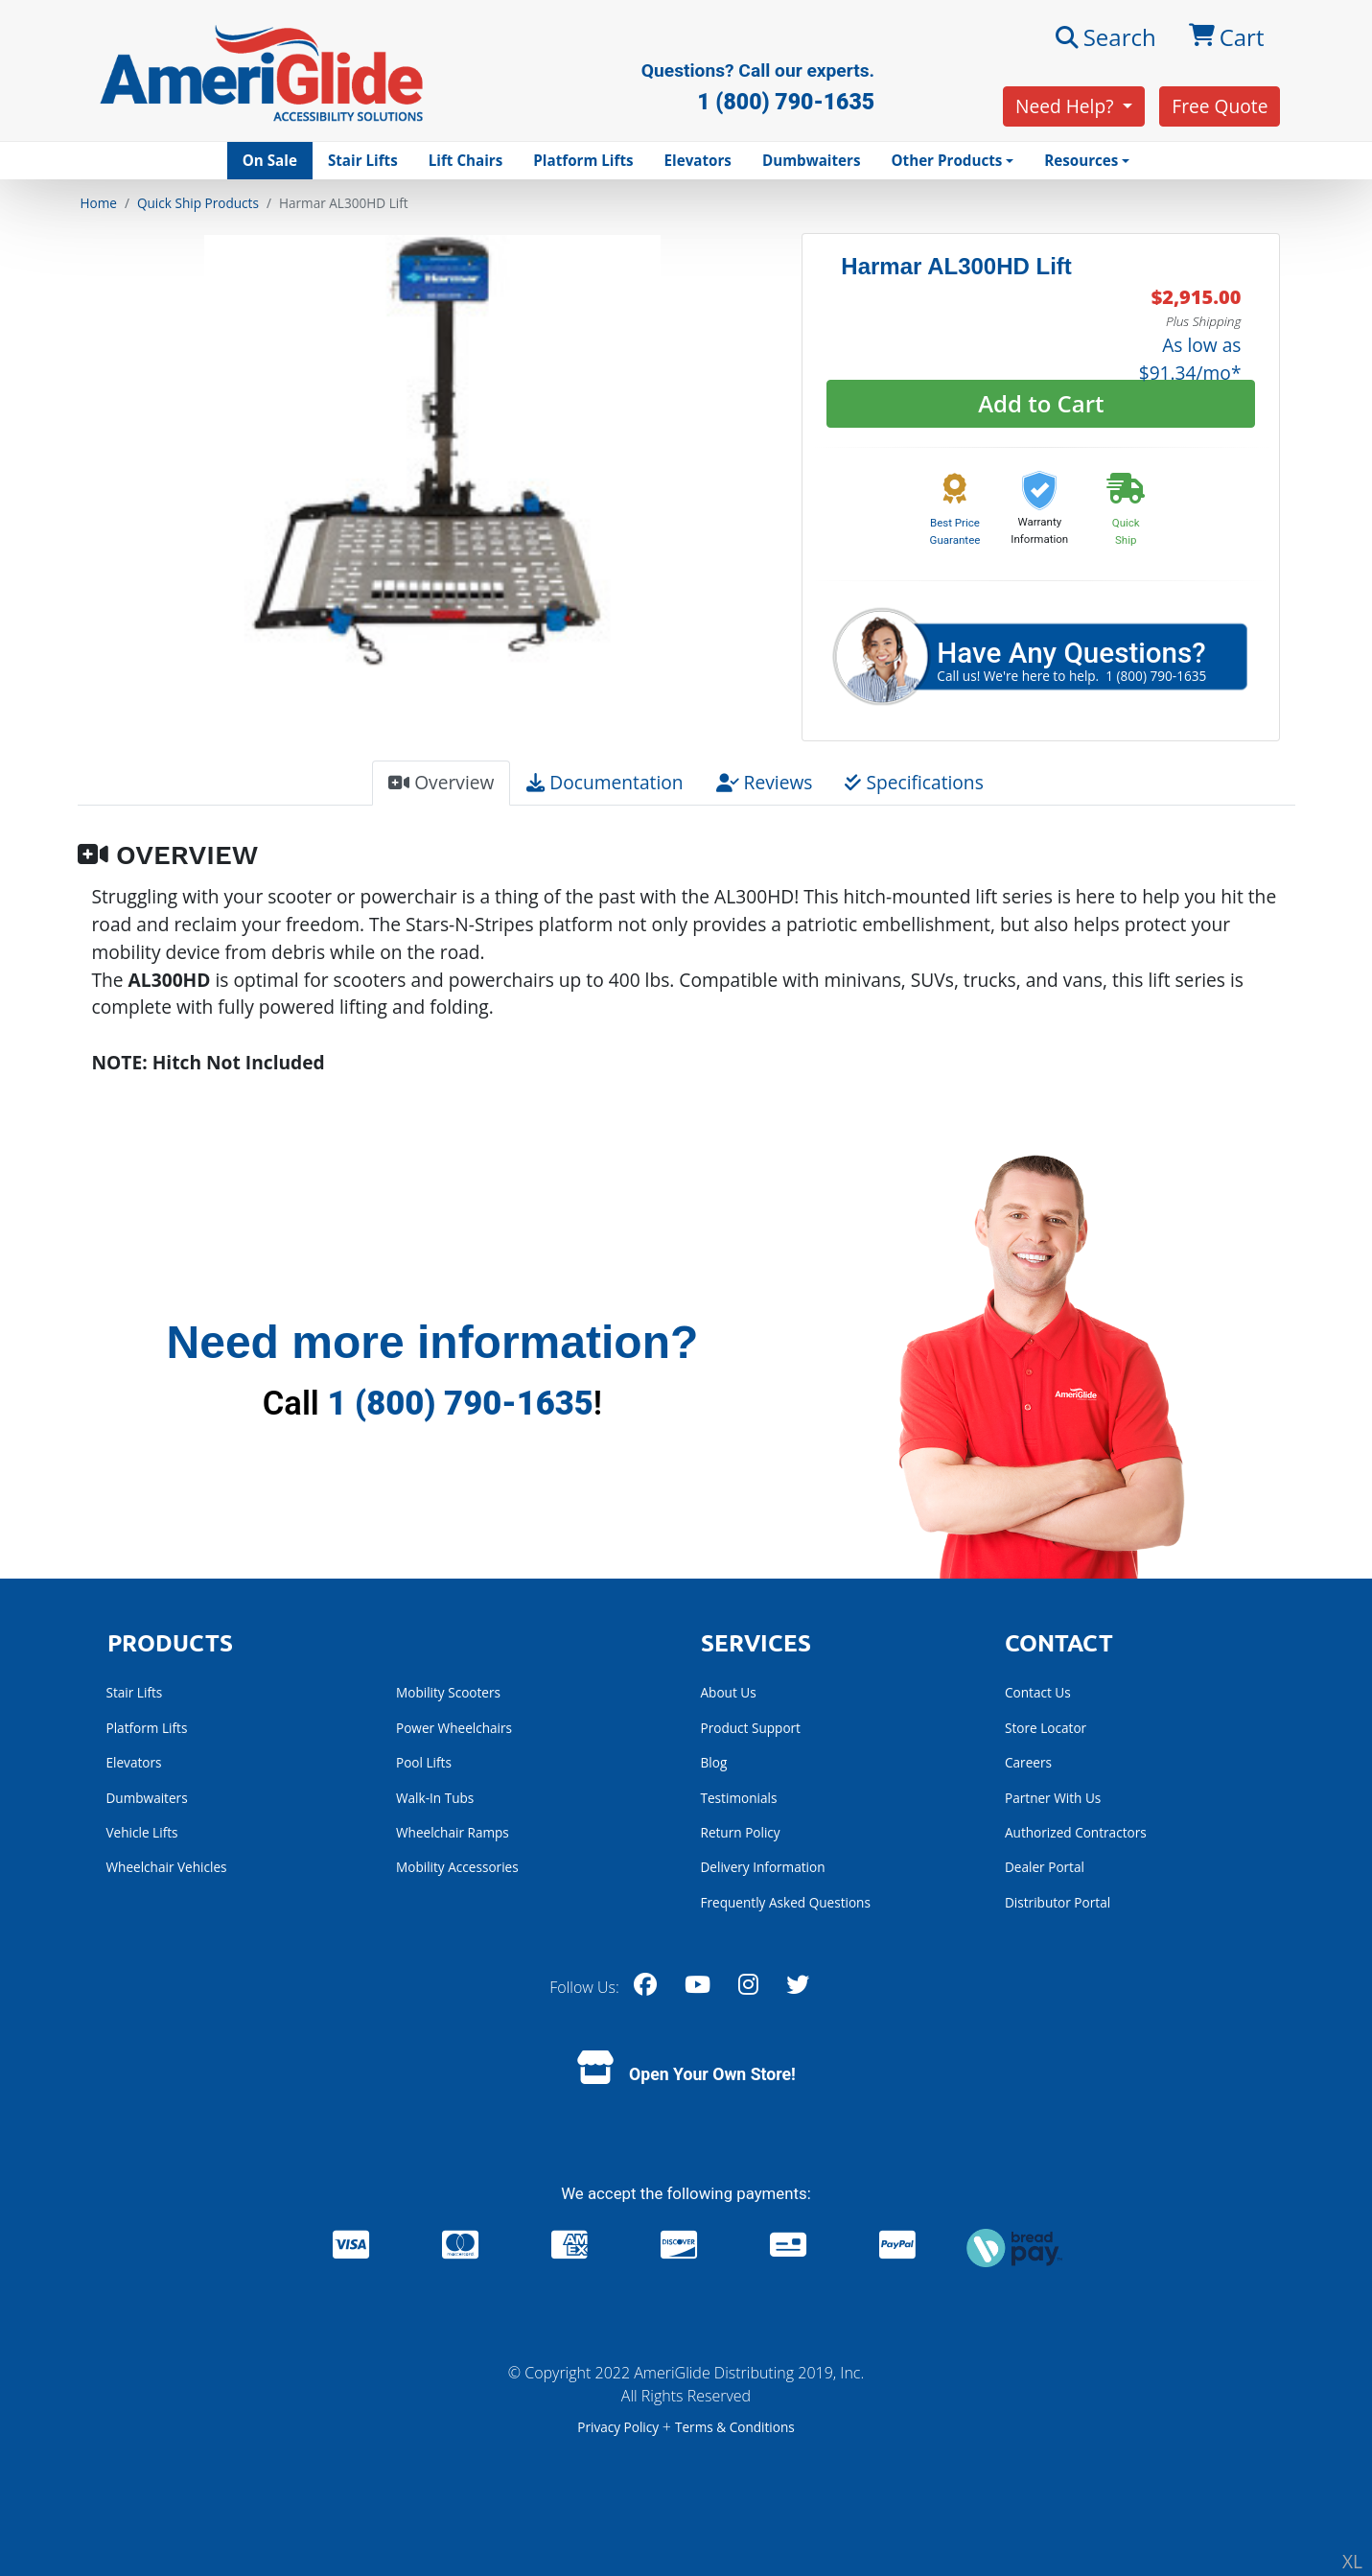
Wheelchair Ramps (452, 1832)
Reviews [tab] (764, 782)
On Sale (270, 160)
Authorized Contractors (1076, 1832)
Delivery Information (763, 1867)
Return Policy (740, 1832)
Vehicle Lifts (142, 1832)
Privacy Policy (619, 2427)
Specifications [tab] (914, 782)
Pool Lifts (424, 1762)
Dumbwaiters (811, 160)
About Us (728, 1692)
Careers (1028, 1762)
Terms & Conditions (735, 2427)
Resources (1081, 160)
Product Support (751, 1728)
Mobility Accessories (457, 1867)
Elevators (698, 160)
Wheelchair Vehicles (166, 1867)
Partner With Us (1053, 1798)
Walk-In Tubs (435, 1798)
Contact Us (1038, 1692)
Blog (714, 1762)
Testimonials (739, 1798)
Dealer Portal (1044, 1867)
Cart (1227, 38)
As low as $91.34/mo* (1190, 359)
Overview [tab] (441, 782)
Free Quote (1219, 106)
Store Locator (1045, 1728)
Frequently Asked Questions (786, 1902)
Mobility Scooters (448, 1692)
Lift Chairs (466, 160)
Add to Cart (1041, 403)
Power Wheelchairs (454, 1728)
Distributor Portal (1057, 1902)
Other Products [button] (946, 160)
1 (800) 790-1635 (460, 1403)
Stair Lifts (363, 160)
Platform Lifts (583, 160)
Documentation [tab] (604, 782)
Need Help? (1067, 106)
